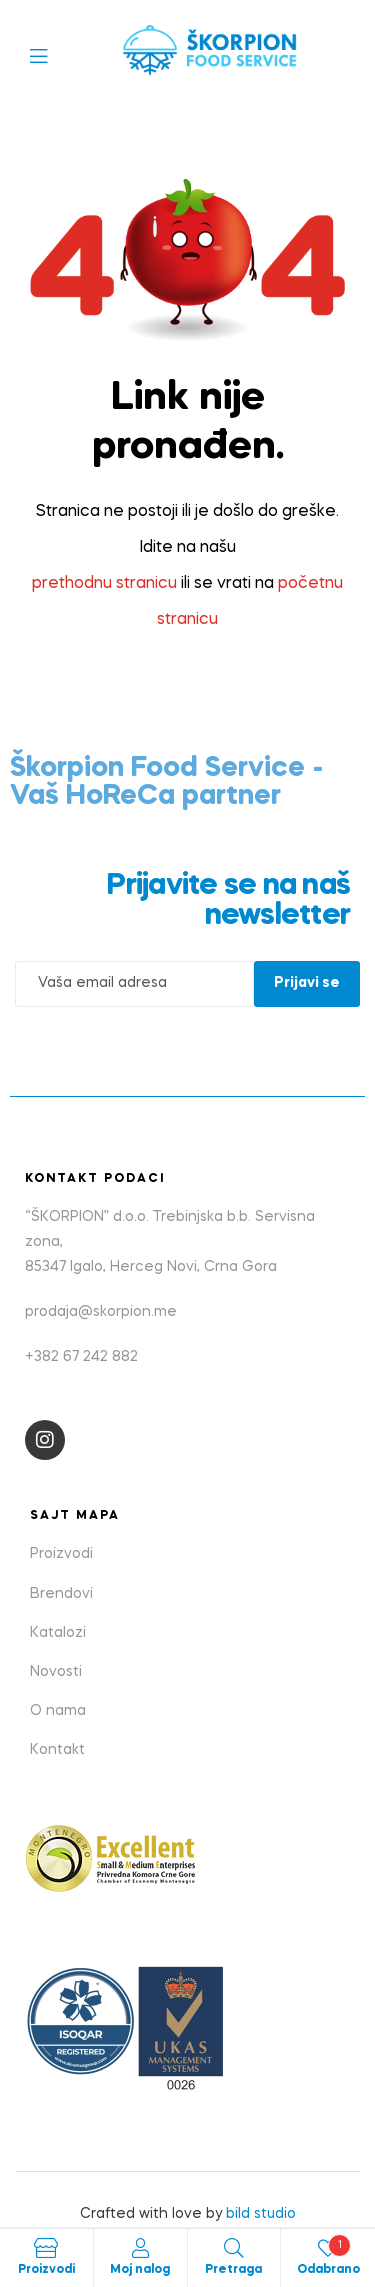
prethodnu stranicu (104, 584)
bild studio (261, 2214)
